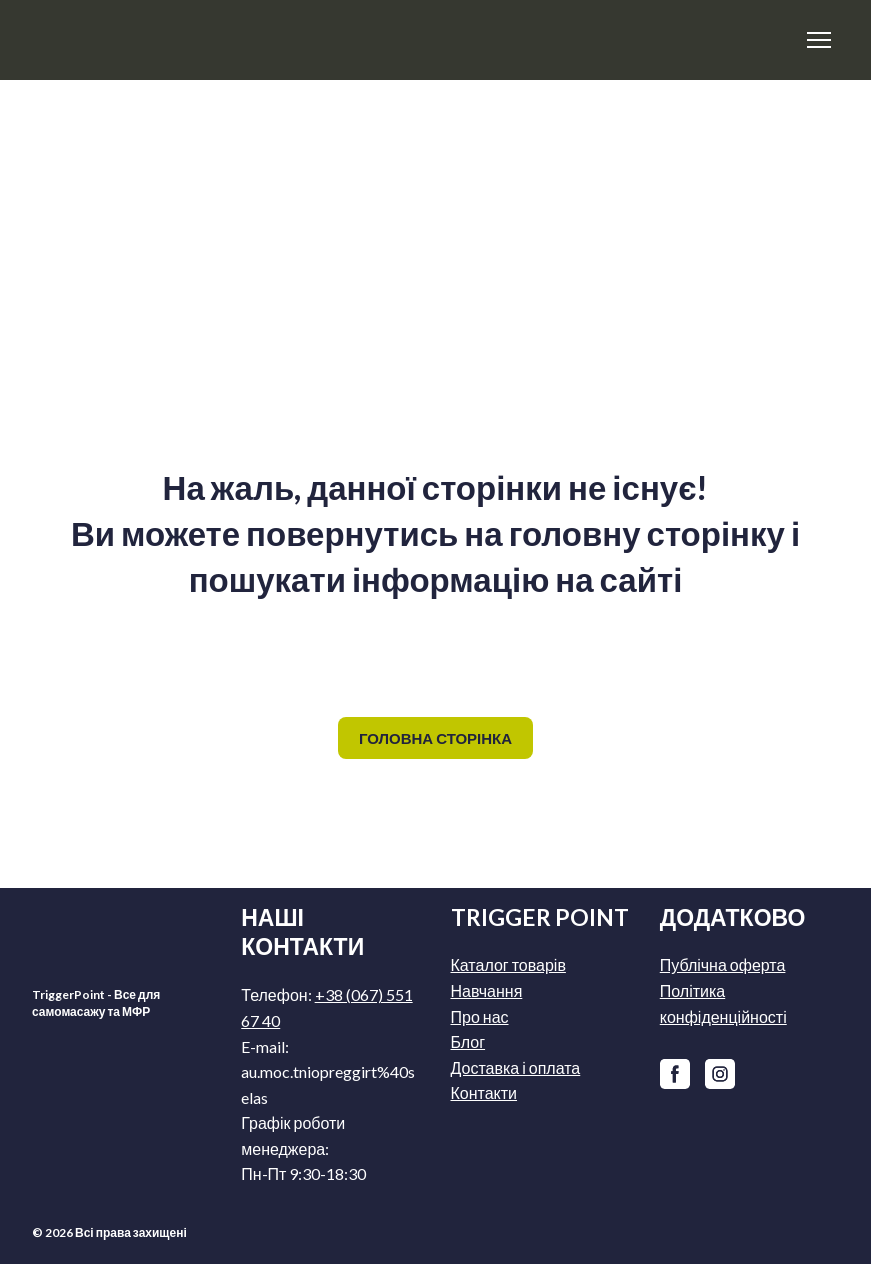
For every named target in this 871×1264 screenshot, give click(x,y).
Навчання (487, 990)
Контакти (484, 1092)
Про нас (480, 1016)
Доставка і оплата (516, 1067)
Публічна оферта (723, 964)
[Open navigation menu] (819, 40)
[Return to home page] (182, 40)
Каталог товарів (508, 964)
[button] (435, 738)
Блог (468, 1041)
